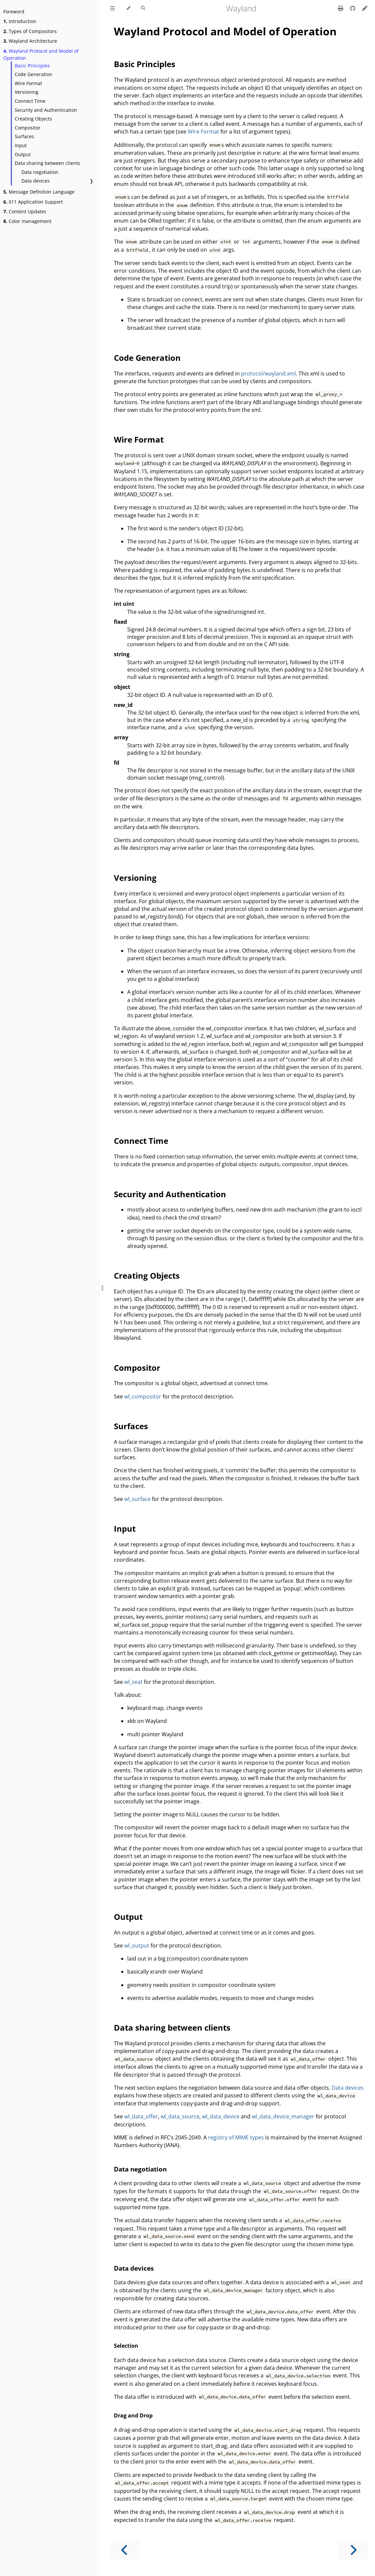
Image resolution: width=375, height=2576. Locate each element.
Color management (27, 221)
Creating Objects (33, 118)
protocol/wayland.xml (268, 373)
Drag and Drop (133, 2415)
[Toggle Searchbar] (143, 8)
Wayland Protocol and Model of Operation (40, 54)
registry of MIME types (236, 2137)
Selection (126, 2345)
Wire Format (28, 83)
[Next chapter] (353, 2550)
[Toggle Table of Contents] (113, 8)
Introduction (19, 21)
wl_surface (137, 1499)
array (121, 737)
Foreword (13, 11)
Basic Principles (32, 65)
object (122, 687)
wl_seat (133, 1682)
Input (21, 145)
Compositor (27, 127)
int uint (124, 603)
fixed (120, 621)
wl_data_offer (141, 2116)
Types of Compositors (30, 31)
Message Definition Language (38, 192)
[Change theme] (128, 8)
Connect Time (30, 101)
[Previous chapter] (125, 2550)
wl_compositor (142, 1396)
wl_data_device (220, 2116)
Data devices (35, 181)
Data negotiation (39, 172)
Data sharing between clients (47, 163)
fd (116, 762)
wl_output (136, 1945)
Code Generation (33, 74)
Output (23, 154)
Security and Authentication (46, 110)
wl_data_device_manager (283, 2116)
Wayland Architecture (30, 41)
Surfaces (24, 136)
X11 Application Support (33, 202)
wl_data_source (180, 2116)
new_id (123, 705)
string (122, 654)
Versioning (26, 92)
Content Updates (24, 211)
